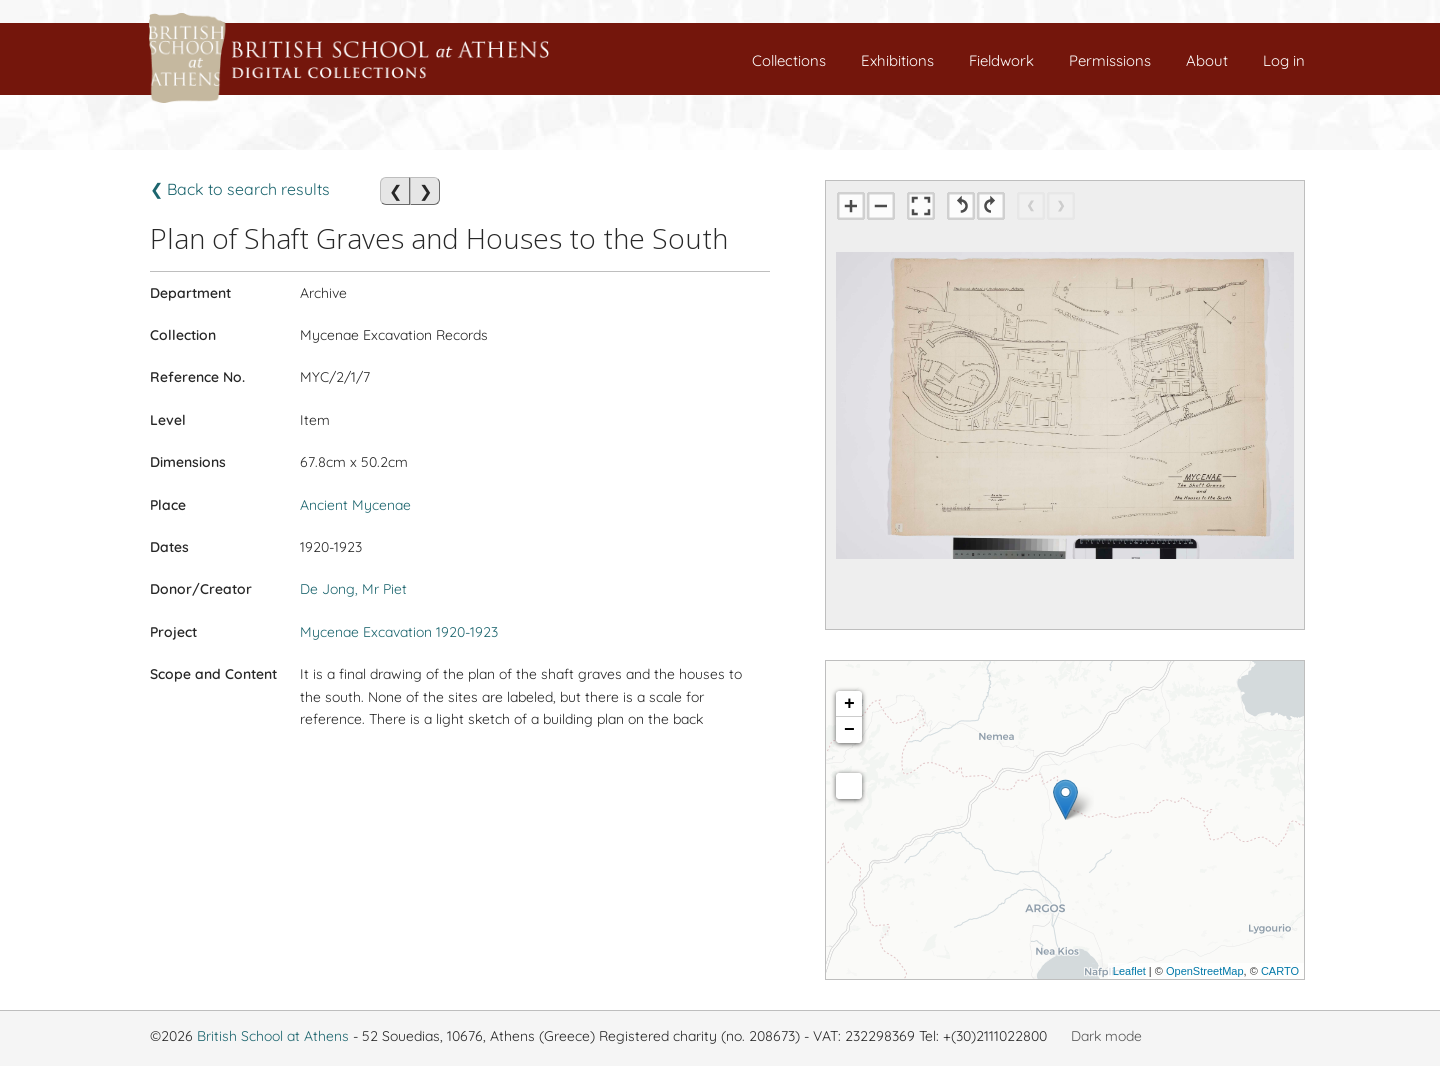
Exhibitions (897, 60)
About (1207, 60)
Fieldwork (1001, 60)
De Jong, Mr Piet (353, 589)
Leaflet (1129, 971)
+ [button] (849, 704)
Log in (1284, 60)
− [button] (849, 730)
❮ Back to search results (240, 189)
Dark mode (1106, 1036)
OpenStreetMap (1205, 971)
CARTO (1280, 971)
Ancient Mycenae (355, 505)
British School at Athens (273, 1036)
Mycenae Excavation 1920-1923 (399, 632)
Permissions (1110, 60)
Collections (789, 60)
